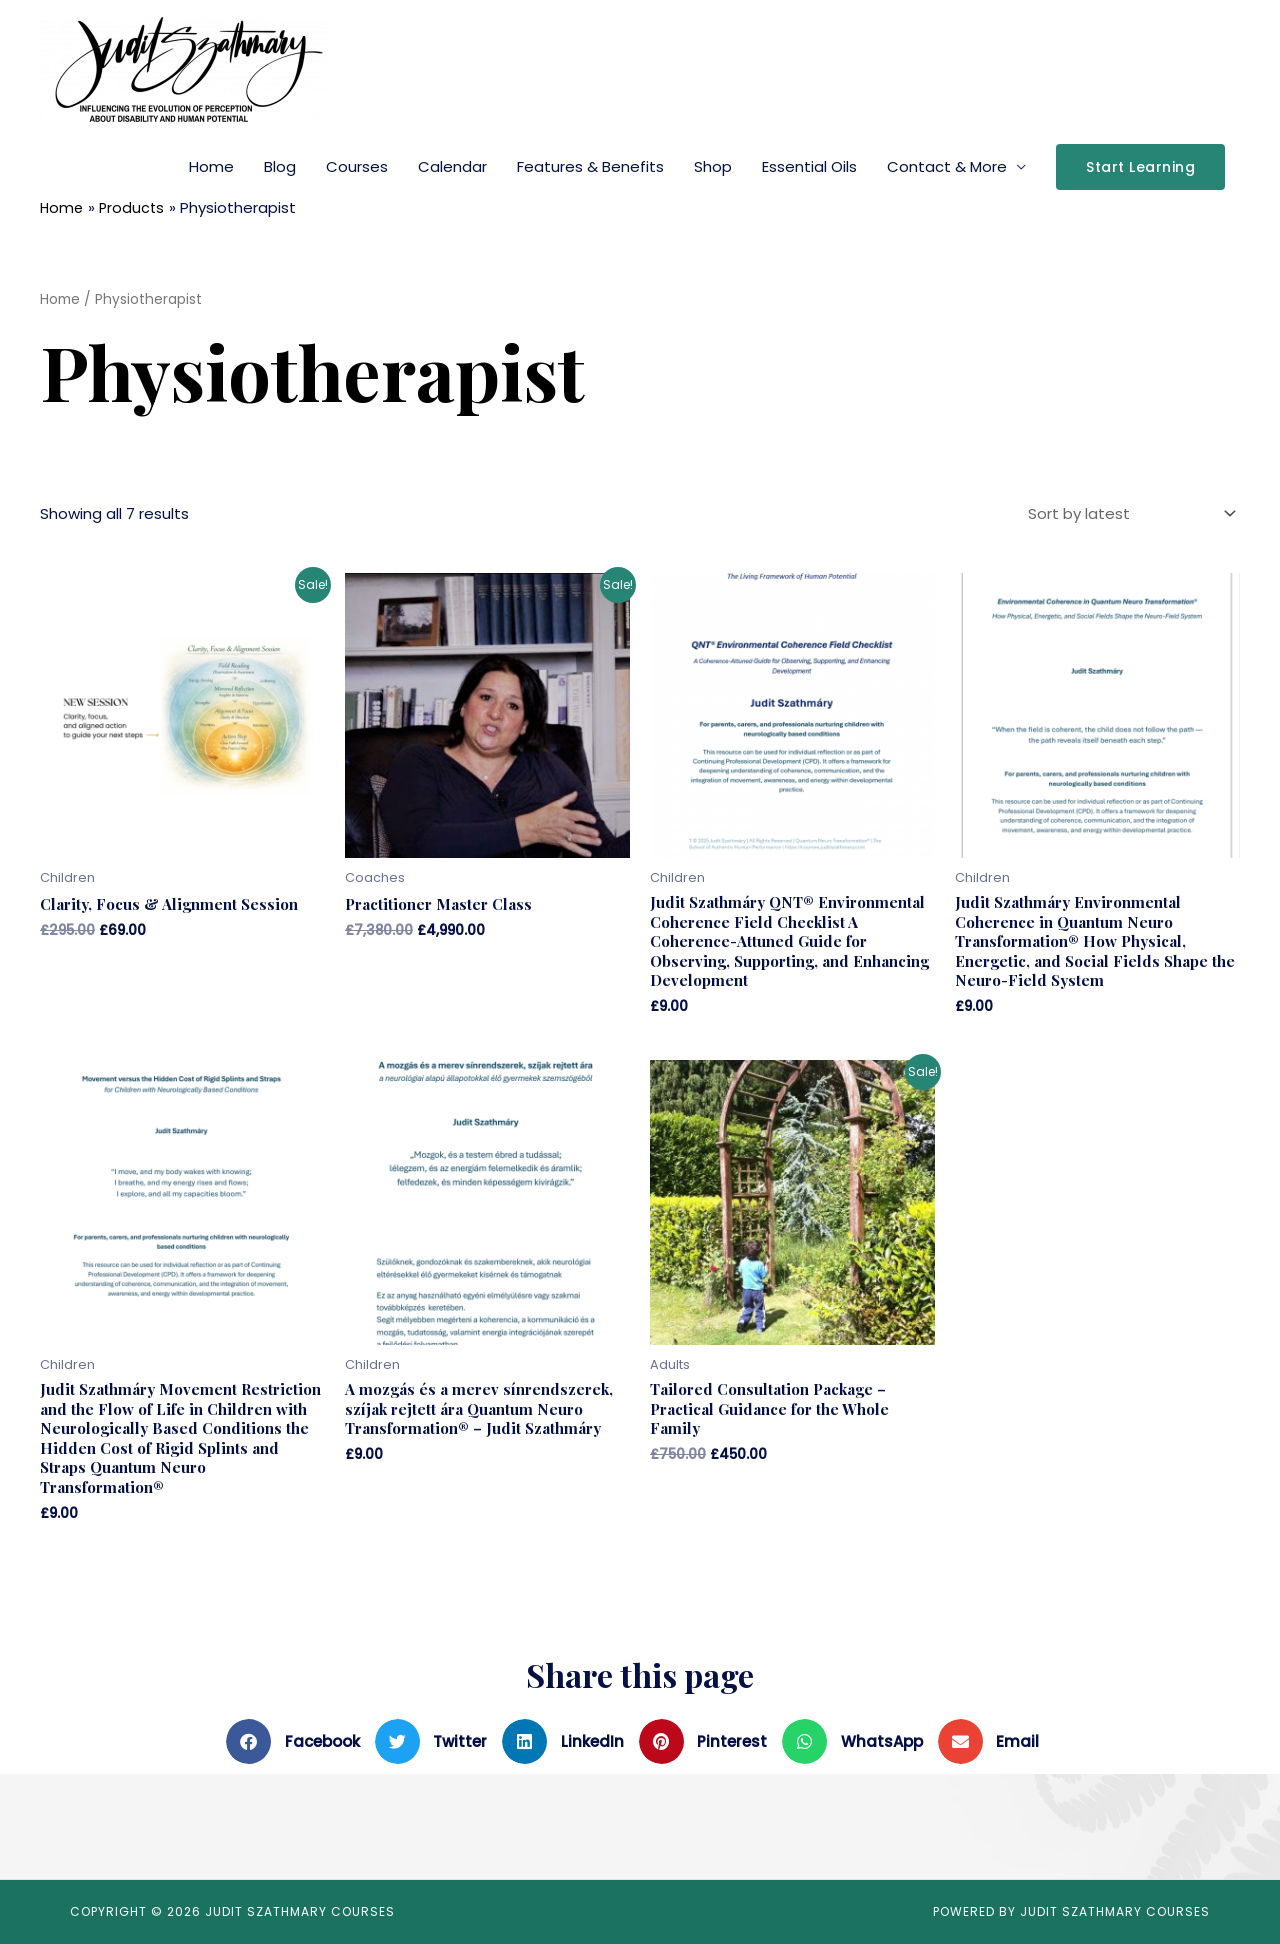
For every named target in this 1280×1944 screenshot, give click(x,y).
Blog (280, 166)
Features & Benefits (590, 166)
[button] (300, 1741)
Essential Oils (809, 166)
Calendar (452, 166)
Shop (713, 166)
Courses (357, 166)
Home (211, 166)
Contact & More (947, 166)
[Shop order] (1128, 513)
